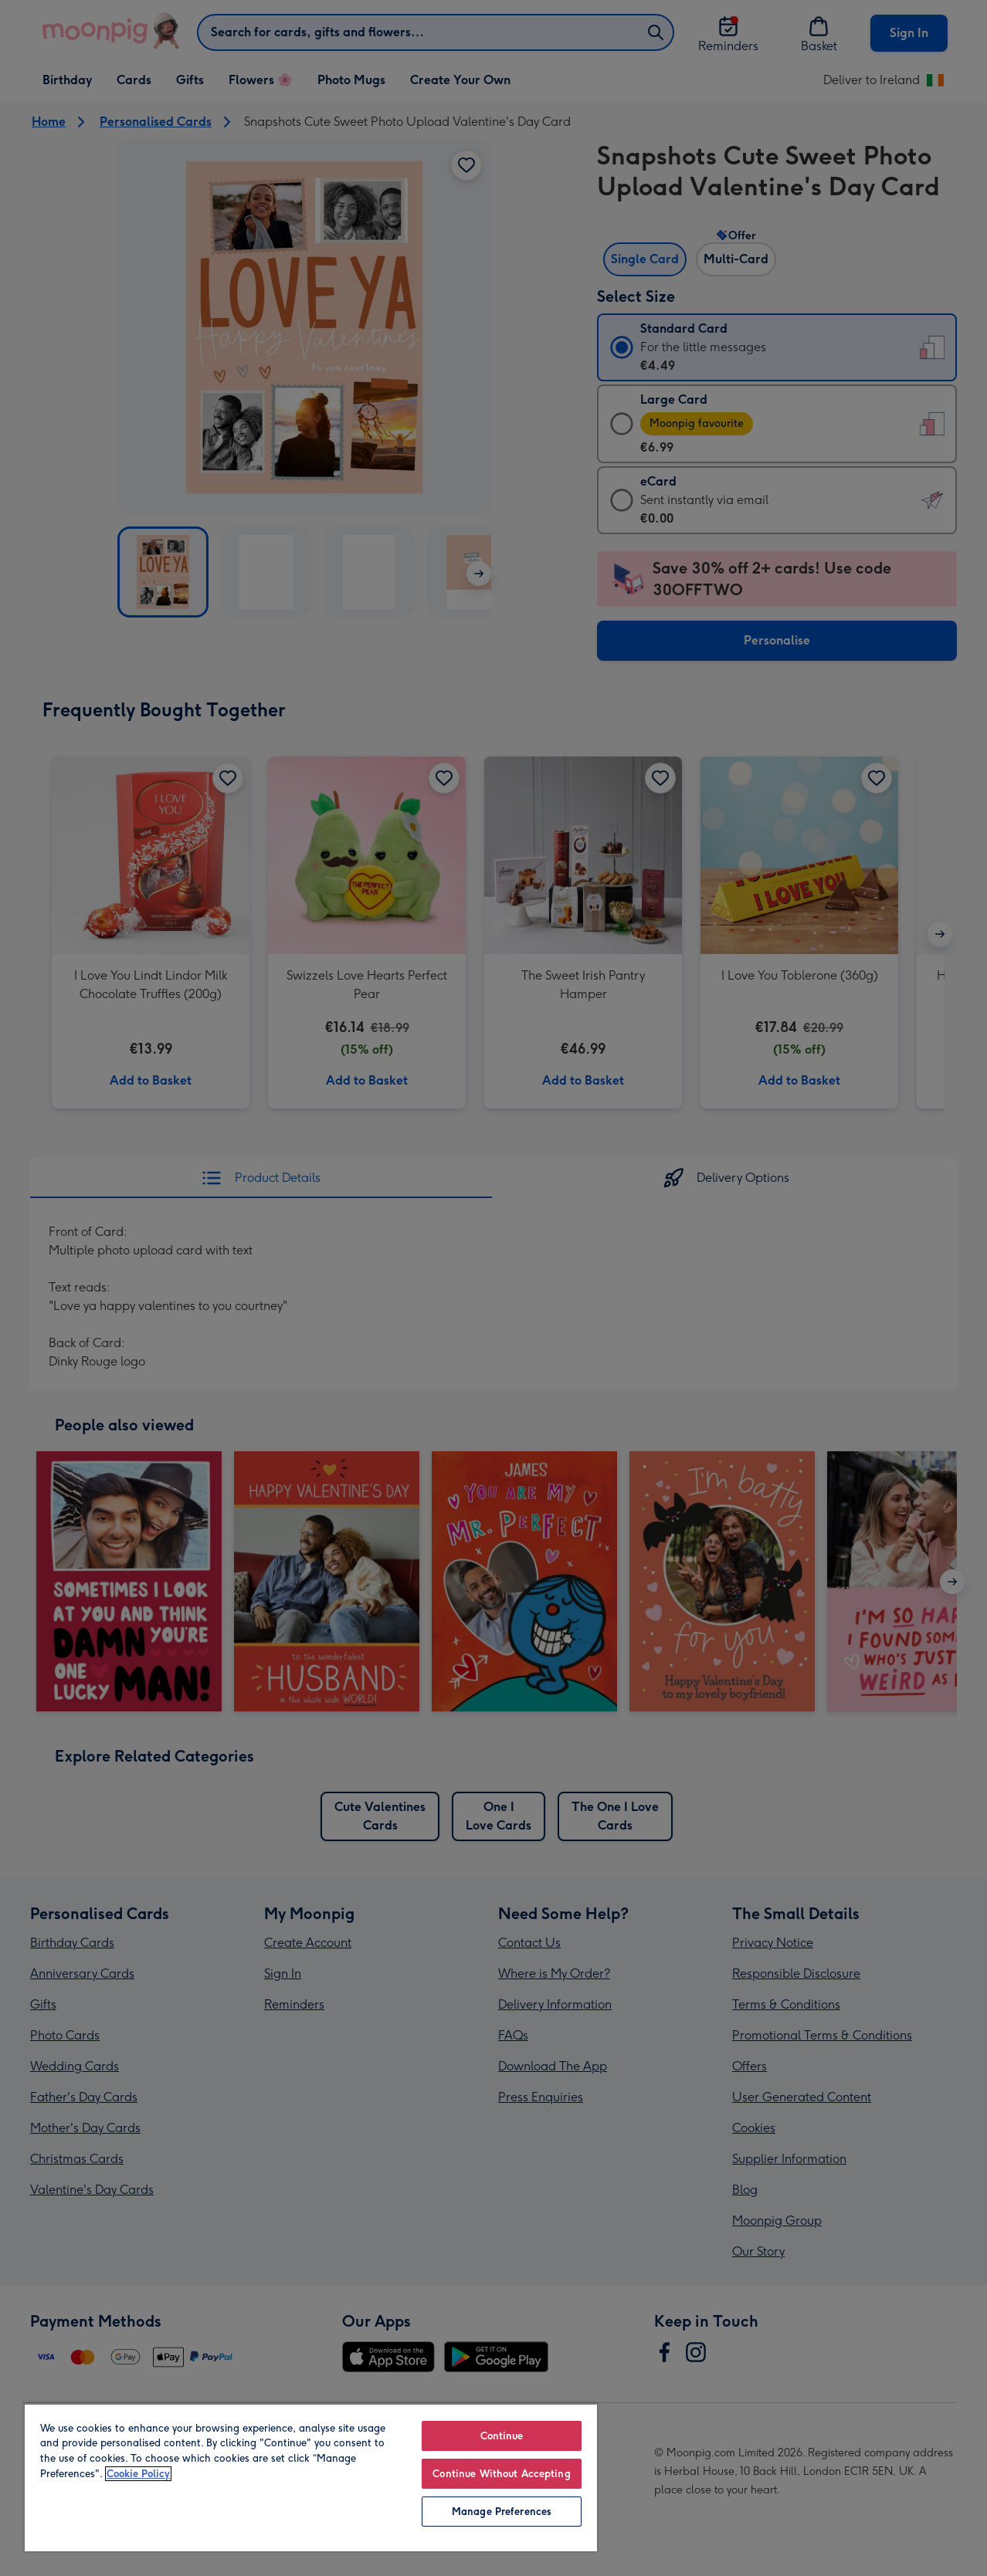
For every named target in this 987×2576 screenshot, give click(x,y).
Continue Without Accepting (501, 2474)
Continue (502, 2436)
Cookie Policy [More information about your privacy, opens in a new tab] (138, 2474)
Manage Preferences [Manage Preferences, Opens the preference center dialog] (501, 2511)
